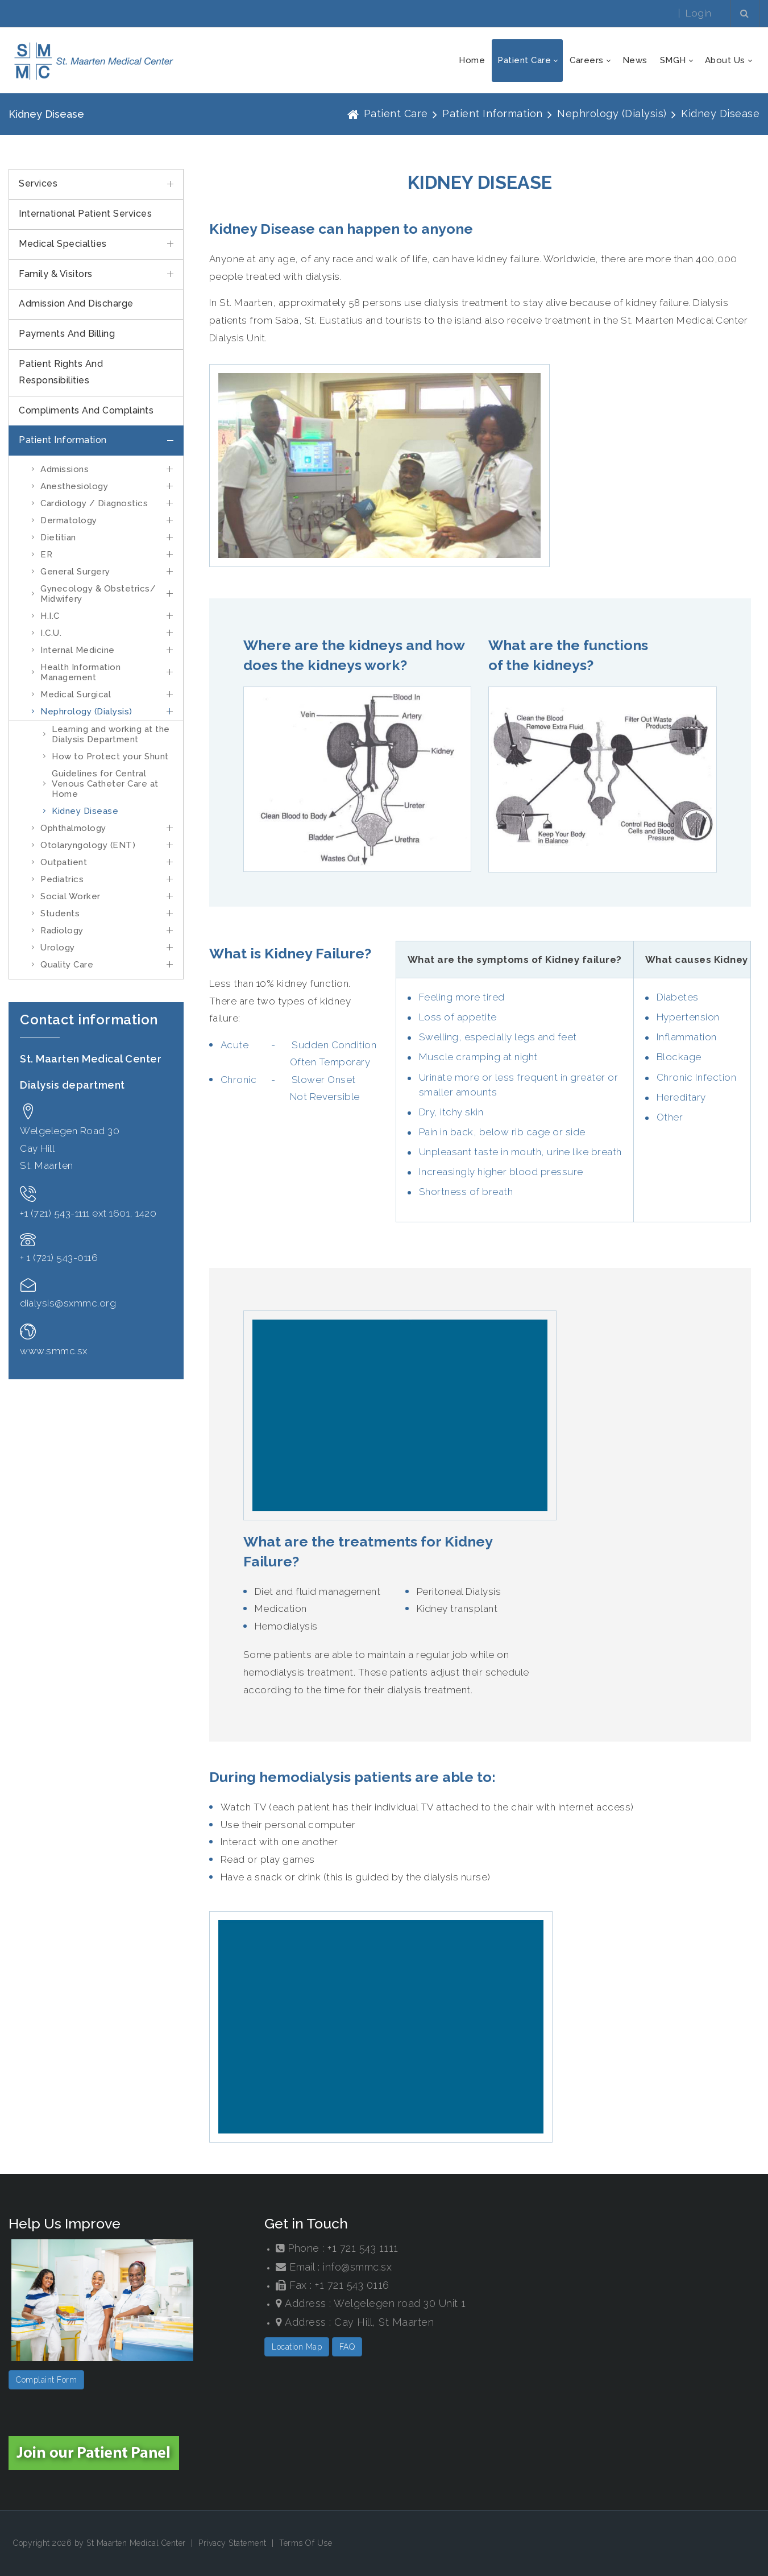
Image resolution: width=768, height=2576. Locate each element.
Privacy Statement (232, 2543)
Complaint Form (46, 2379)
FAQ (347, 2346)
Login (699, 13)
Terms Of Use (305, 2543)
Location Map (297, 2346)
